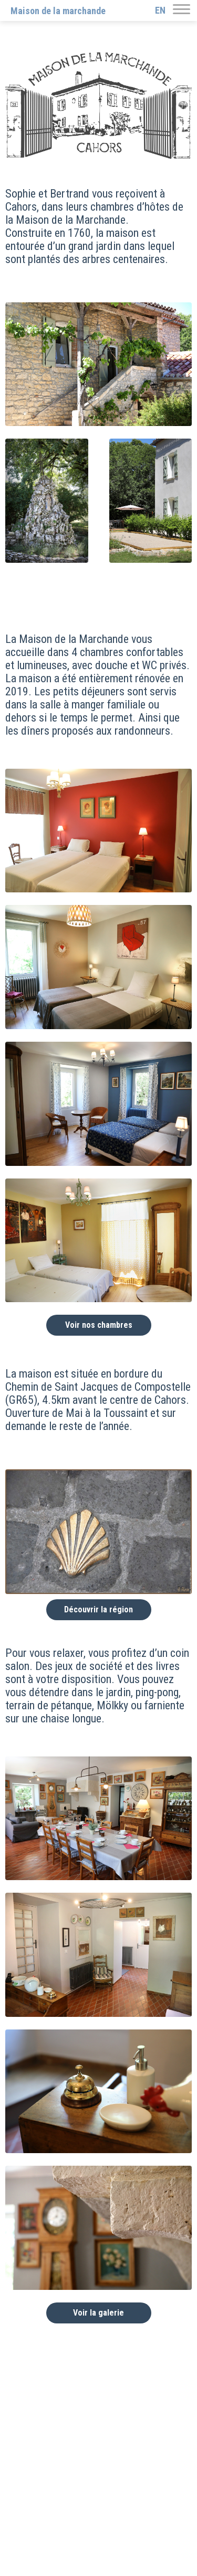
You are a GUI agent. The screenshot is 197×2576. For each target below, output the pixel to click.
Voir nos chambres (98, 1325)
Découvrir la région (98, 1609)
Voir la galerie (98, 2313)
